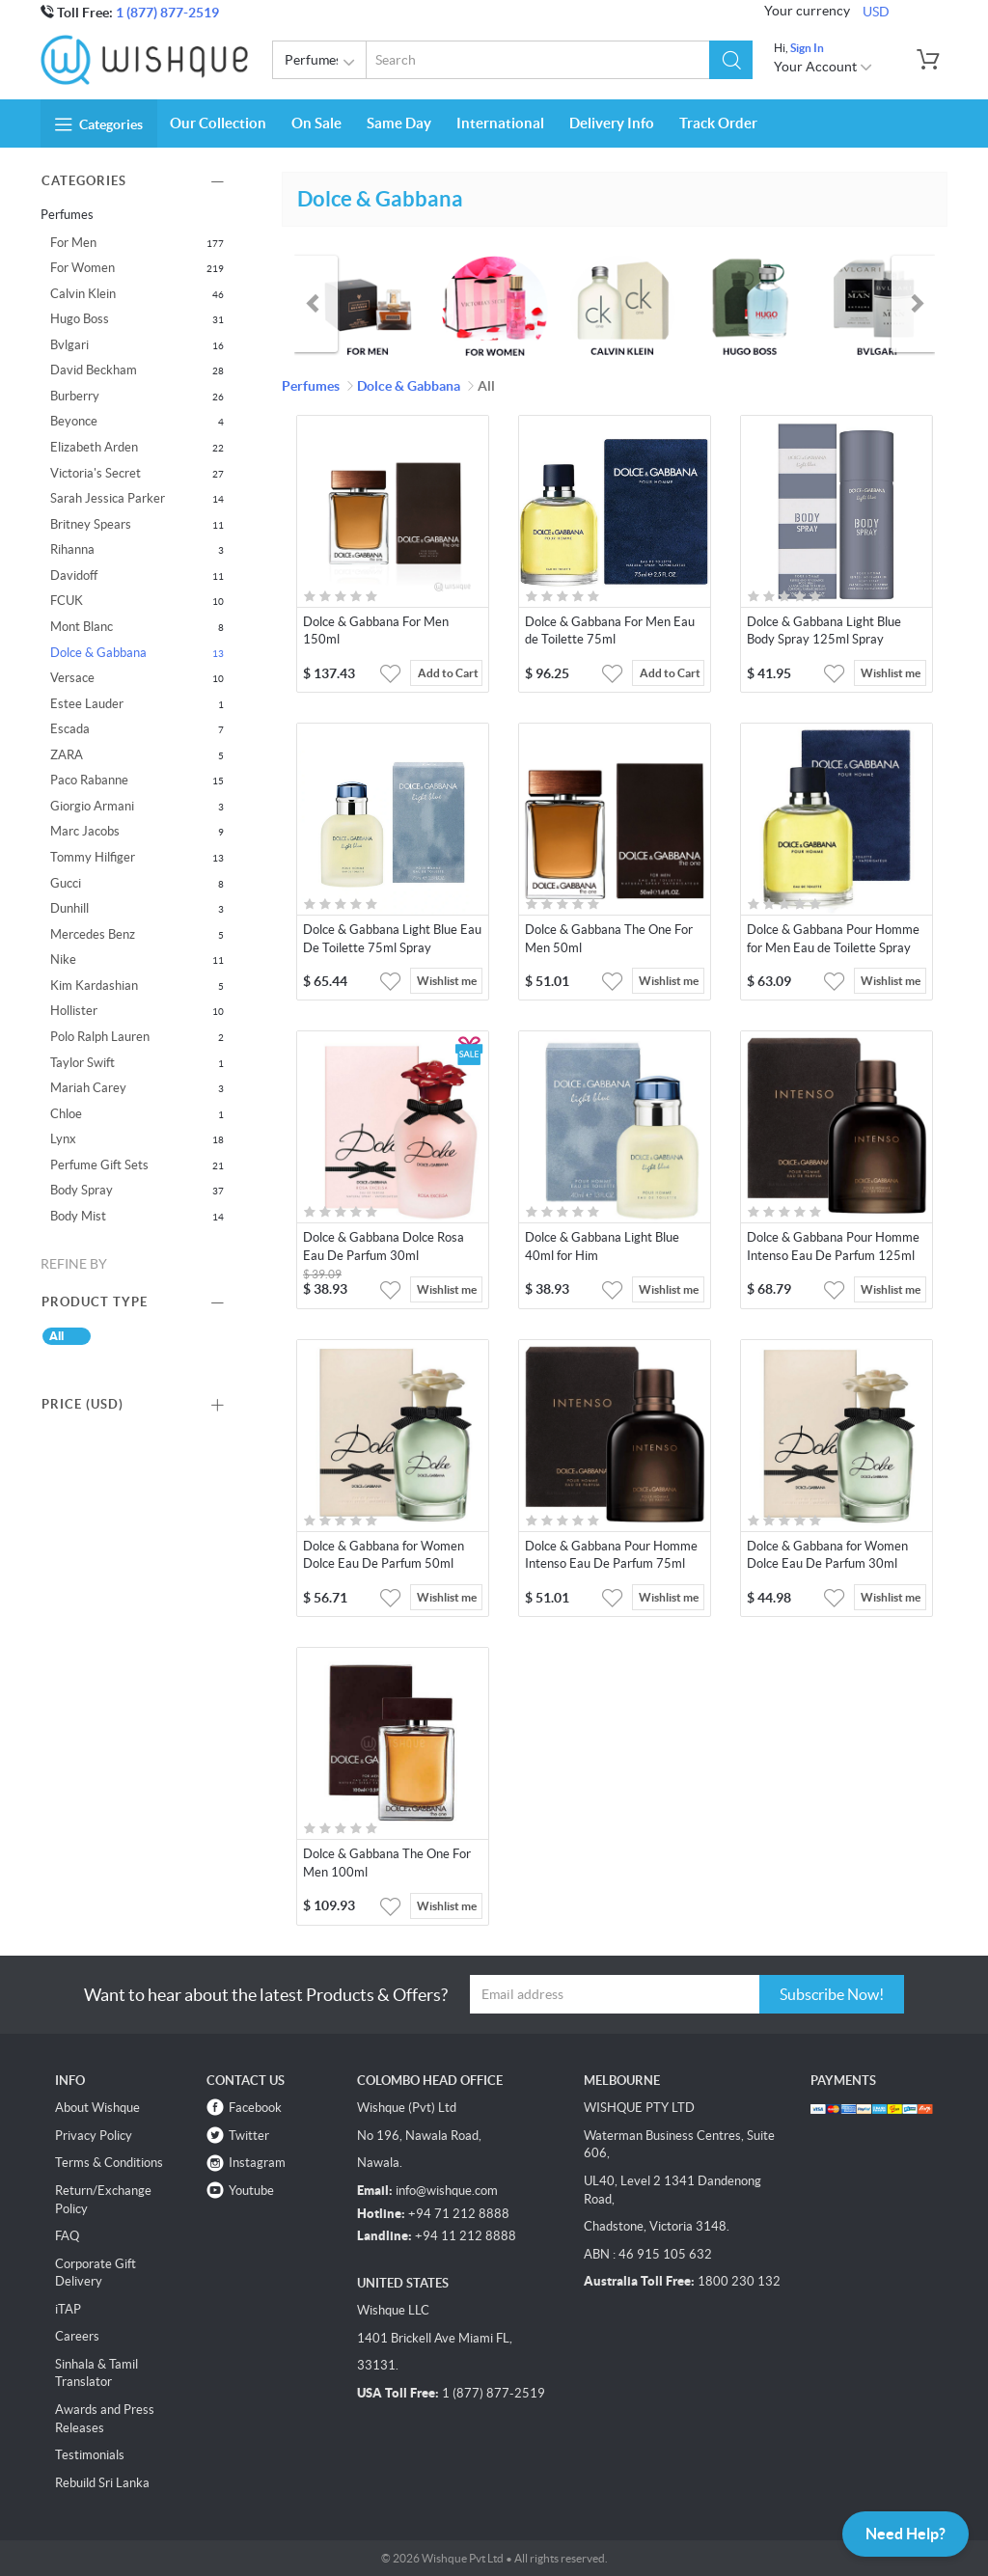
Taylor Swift (82, 1062)
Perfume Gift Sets (99, 1165)
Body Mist (78, 1216)
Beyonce (73, 421)
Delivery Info (611, 123)
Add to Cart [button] (448, 673)
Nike (63, 959)
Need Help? (905, 2533)
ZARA (66, 755)
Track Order (718, 123)
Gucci (65, 883)
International (500, 123)
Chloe (66, 1114)
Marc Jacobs (85, 831)
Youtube (251, 2190)
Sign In (807, 47)
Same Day (399, 123)
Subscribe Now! (832, 1994)
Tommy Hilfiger (92, 857)
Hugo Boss (79, 319)
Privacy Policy (93, 2135)
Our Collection (218, 123)
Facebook (255, 2107)
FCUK (66, 600)
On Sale (316, 123)
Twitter (249, 2135)
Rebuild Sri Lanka (102, 2483)
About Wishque (97, 2107)
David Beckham (93, 370)
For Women (82, 267)
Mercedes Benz (92, 934)
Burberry (74, 396)
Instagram (257, 2162)
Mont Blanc (81, 626)
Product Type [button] (94, 1302)
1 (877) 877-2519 (167, 12)
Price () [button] (82, 1404)
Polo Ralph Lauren (100, 1036)
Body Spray (81, 1190)
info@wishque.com (447, 2190)
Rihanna (72, 549)
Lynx (63, 1139)
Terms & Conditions (109, 2162)
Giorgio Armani (92, 806)
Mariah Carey (88, 1088)
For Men (73, 242)
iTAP (68, 2309)
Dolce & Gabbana (98, 652)
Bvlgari (69, 345)
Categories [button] (99, 124)
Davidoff (73, 575)
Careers (77, 2336)
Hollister (73, 1010)
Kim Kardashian (94, 985)
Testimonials (89, 2455)
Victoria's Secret (95, 473)
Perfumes (323, 62)
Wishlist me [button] (890, 673)
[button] (731, 60)
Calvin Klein (83, 294)
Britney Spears (90, 524)
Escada (70, 729)
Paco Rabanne (89, 780)
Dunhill (69, 908)
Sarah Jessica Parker (107, 498)
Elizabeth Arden (94, 447)
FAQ (67, 2236)
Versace (72, 678)
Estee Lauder (87, 704)
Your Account (823, 66)
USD (876, 11)
